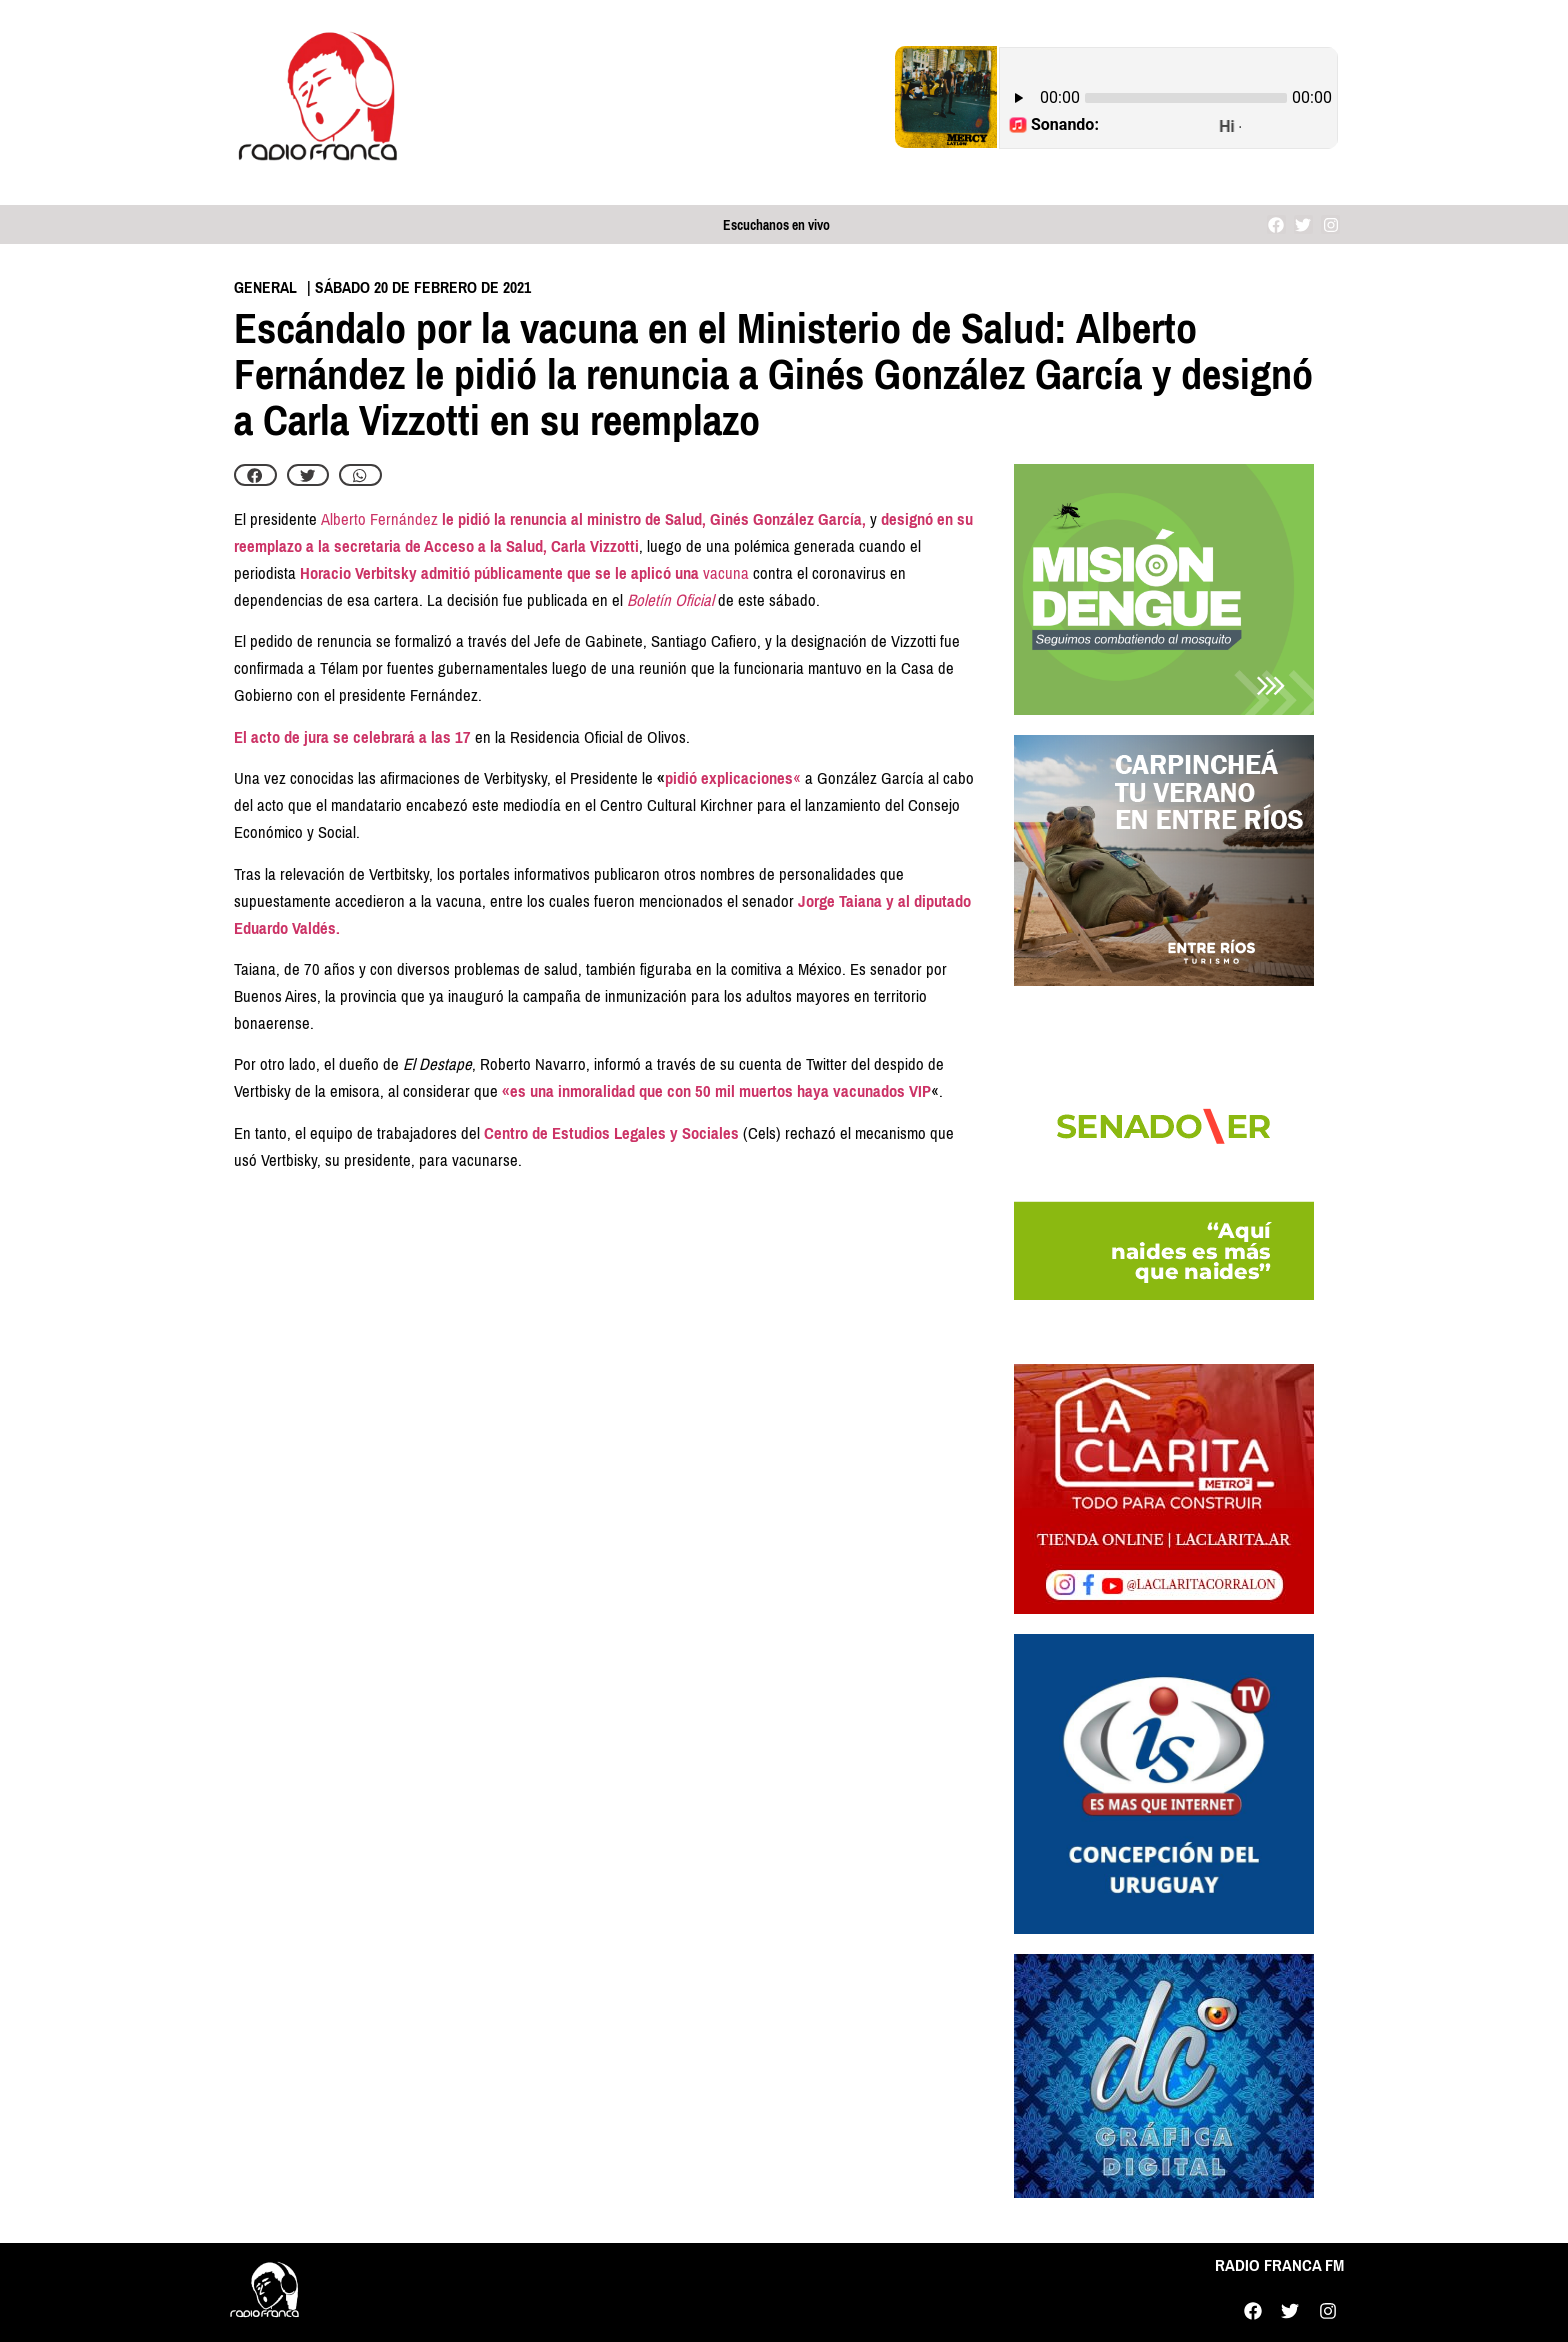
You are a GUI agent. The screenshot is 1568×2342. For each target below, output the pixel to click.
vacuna (726, 573)
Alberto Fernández (379, 519)
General (265, 287)
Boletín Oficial (670, 600)
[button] (255, 475)
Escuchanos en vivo (776, 225)
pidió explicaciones (729, 778)
